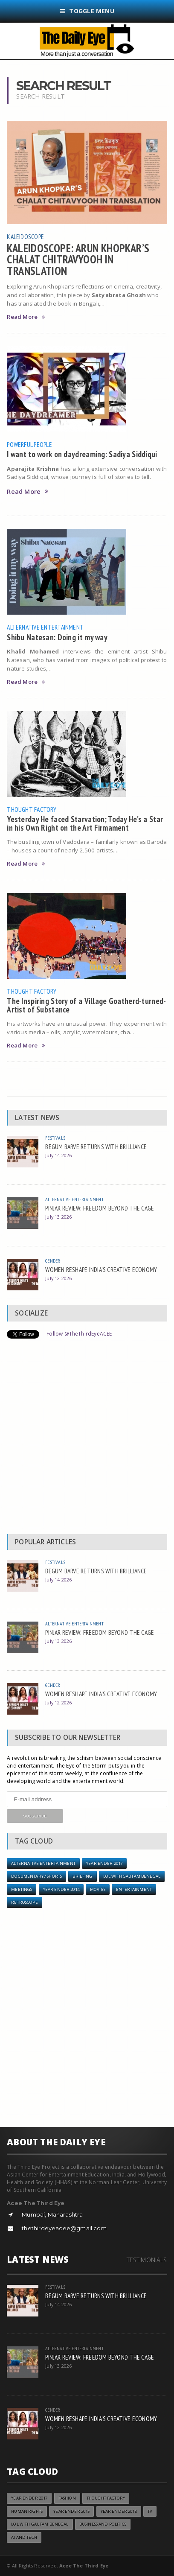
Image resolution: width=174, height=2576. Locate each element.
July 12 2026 (58, 1278)
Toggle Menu (87, 11)
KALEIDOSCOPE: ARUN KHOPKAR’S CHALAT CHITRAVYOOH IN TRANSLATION (78, 259)
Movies (97, 1889)
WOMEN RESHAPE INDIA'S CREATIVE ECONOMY (101, 1269)
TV (150, 2511)
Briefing (82, 1876)
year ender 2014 (61, 1889)
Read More (26, 317)
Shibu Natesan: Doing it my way (57, 637)
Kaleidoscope (25, 236)
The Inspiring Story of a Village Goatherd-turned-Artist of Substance (86, 1004)
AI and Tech (24, 2537)
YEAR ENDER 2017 (104, 1863)
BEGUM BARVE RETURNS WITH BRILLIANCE (96, 1146)
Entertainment (134, 1889)
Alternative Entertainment (45, 627)
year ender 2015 (71, 2511)
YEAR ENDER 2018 (119, 2511)
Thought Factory (31, 809)
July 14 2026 (58, 1155)
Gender (52, 1260)
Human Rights (27, 2511)
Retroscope (24, 1902)
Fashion (67, 2498)
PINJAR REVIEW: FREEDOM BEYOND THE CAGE (99, 1208)
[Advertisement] (87, 1438)
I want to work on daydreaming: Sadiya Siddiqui (82, 454)
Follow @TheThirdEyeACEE (79, 1333)
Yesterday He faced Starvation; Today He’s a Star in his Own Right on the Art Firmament (85, 823)
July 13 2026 (58, 1217)
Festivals (55, 1138)
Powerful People (29, 444)
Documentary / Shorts (36, 1876)
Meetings (21, 1889)
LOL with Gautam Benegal (131, 1876)
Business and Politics (102, 2524)
